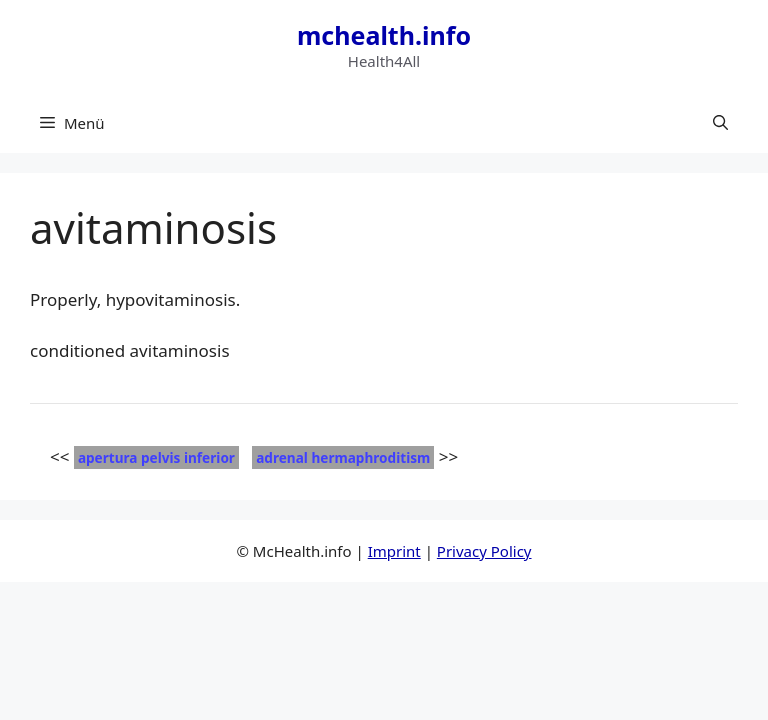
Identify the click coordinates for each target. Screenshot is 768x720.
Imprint (394, 551)
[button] (720, 123)
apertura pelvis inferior (156, 457)
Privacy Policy (484, 551)
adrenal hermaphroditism (343, 457)
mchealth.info (384, 35)
